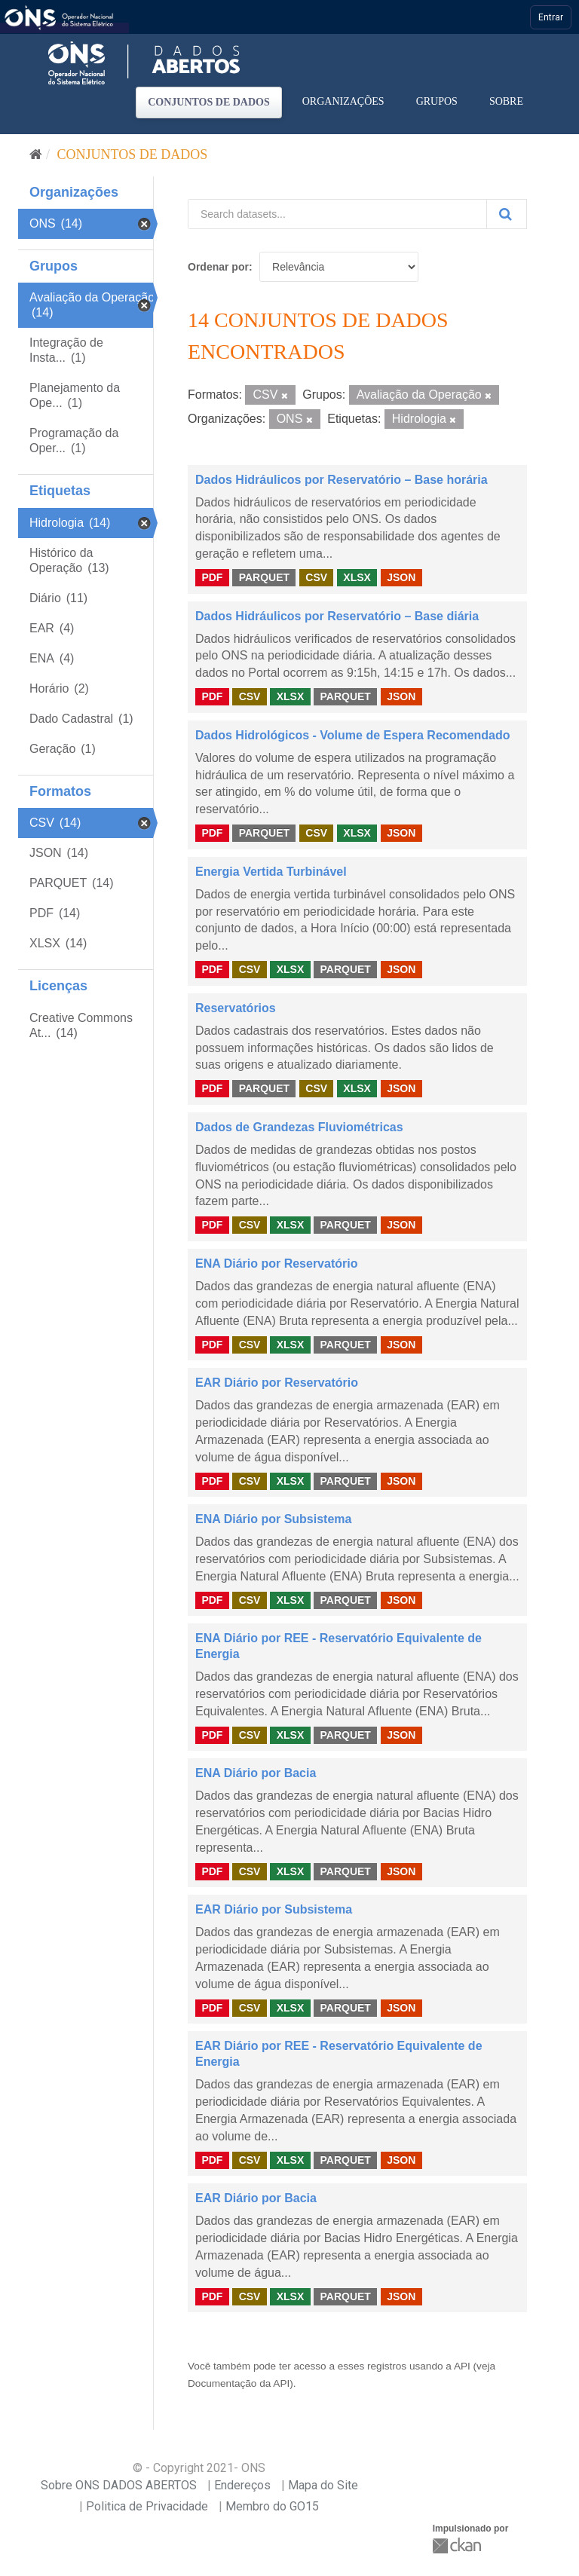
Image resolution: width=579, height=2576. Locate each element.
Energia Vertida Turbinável (271, 871)
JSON (401, 577)
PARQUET (264, 577)
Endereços (242, 2485)
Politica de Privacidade (147, 2506)
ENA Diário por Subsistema (273, 1519)
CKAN (458, 2545)
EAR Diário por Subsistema (273, 1909)
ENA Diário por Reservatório (276, 1263)
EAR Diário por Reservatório (276, 1382)
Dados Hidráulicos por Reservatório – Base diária (337, 616)
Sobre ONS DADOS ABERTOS (119, 2485)
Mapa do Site (323, 2485)
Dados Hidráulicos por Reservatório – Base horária (341, 479)
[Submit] (506, 214)
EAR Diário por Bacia (256, 2198)
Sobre (506, 101)
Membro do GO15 (272, 2506)
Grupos (437, 101)
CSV (316, 577)
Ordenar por (218, 267)
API (462, 2366)
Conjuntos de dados (209, 102)
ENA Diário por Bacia (255, 1773)
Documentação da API (239, 2383)
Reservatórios (235, 1008)
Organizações (343, 101)
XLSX (357, 577)
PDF (211, 577)
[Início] (35, 154)
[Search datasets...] (337, 214)
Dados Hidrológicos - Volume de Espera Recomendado (352, 735)
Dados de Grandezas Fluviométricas (299, 1127)
